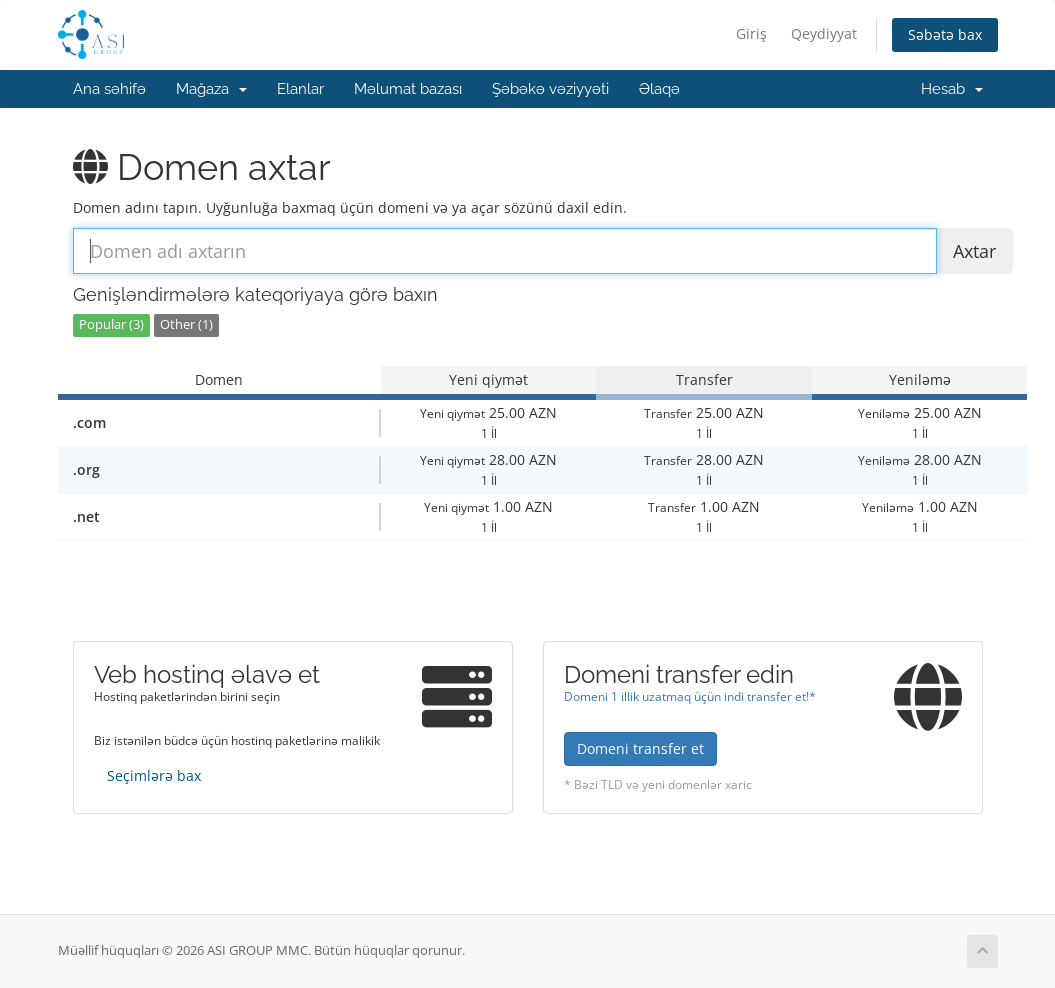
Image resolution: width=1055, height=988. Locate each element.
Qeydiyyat (824, 33)
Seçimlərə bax (154, 775)
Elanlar (300, 89)
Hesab (952, 89)
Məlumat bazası (408, 89)
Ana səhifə (109, 89)
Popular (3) (111, 324)
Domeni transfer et (640, 748)
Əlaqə (659, 89)
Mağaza (211, 89)
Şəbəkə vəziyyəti (550, 89)
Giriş (751, 33)
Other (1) (186, 324)
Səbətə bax (945, 34)
